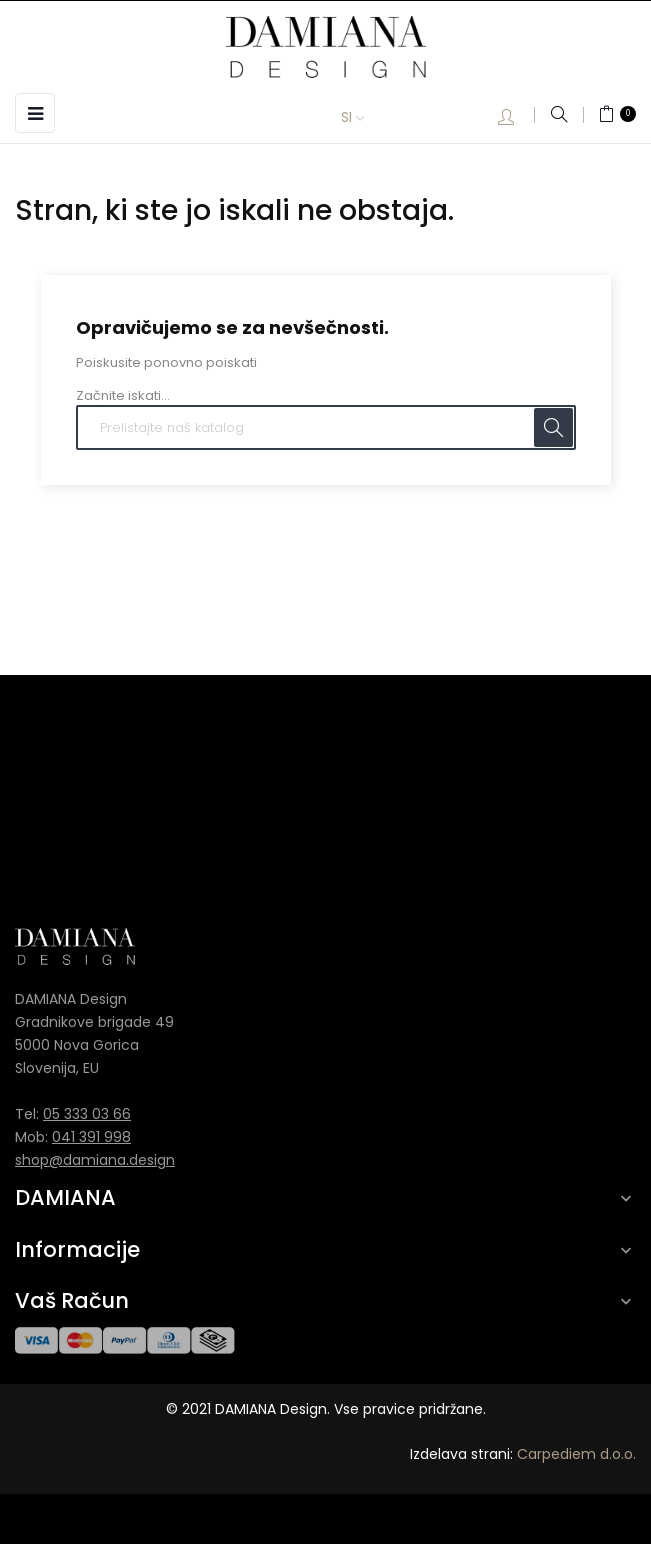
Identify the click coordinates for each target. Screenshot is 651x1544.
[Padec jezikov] (367, 118)
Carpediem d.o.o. (576, 1454)
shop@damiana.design (95, 1160)
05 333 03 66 (87, 1114)
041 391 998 (91, 1137)
